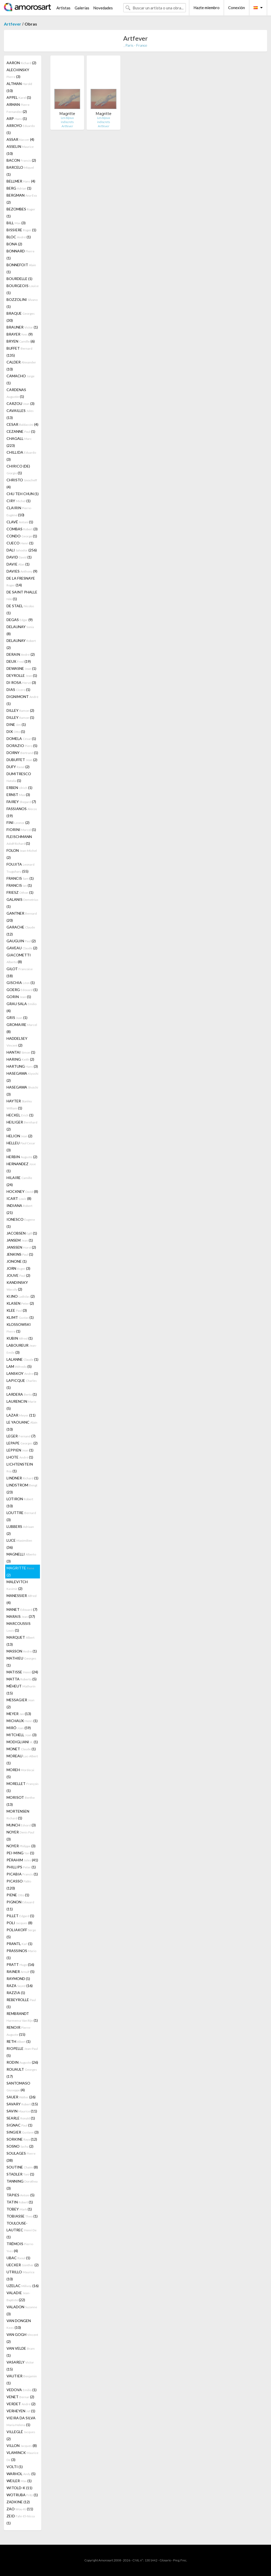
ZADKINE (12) (18, 2502)
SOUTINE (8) (22, 2167)
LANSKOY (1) (22, 1373)
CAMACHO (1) (20, 379)
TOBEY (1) (19, 2209)
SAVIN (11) (22, 2111)
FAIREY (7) (21, 801)
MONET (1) (21, 1749)
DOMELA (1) (21, 738)
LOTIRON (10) (20, 1502)
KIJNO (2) (21, 1296)
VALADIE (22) (18, 2296)
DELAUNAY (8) (20, 630)
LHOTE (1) (20, 1457)
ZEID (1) (21, 2519)
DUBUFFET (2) (22, 759)
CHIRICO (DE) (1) (18, 469)
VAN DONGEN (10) (19, 2324)
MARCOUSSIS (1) (19, 1626)
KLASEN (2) (20, 1303)
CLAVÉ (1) (20, 522)
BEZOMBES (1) (21, 212)
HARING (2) (20, 1059)
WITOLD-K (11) (19, 2488)
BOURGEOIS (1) (23, 289)
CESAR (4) (22, 424)
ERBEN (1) (19, 787)
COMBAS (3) (22, 529)
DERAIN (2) (21, 654)
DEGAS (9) (20, 619)
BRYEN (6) (21, 341)
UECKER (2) (23, 2265)
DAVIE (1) (18, 564)
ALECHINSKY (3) (18, 73)
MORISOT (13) (21, 1801)
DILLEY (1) (20, 717)
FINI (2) (18, 822)
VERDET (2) (21, 2404)
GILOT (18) (20, 972)
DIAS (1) (18, 689)
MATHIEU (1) (21, 1661)
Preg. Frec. (180, 2560)
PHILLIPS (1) (21, 1867)
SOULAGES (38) (21, 2156)
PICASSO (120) (19, 1884)
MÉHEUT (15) (21, 1689)
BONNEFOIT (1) (21, 268)
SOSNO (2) (20, 2146)
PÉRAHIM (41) (22, 1860)
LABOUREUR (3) (22, 1348)
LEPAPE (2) (22, 1443)
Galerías (82, 7)
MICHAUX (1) (22, 1720)
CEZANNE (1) (21, 431)
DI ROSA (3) (21, 682)
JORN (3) (18, 1268)
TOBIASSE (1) (22, 2216)
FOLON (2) (22, 854)
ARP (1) (17, 118)
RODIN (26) (22, 2062)
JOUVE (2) (18, 1275)
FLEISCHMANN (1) (19, 840)
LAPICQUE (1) (22, 1384)
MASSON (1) (22, 1651)
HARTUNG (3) (22, 1066)
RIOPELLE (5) (22, 2052)
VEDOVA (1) (22, 2389)
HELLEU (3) (21, 1146)
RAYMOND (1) (18, 1978)
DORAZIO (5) (22, 745)
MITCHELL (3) (22, 1735)
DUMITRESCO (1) (19, 777)
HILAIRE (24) (19, 1181)
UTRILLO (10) (20, 2275)
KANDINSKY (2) (17, 1285)
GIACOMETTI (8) (19, 958)
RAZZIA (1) (16, 1992)
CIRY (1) (19, 501)
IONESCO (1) (21, 1223)
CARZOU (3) (20, 403)
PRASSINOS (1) (21, 1954)
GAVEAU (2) (22, 948)
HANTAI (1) (21, 1052)
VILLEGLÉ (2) (21, 2435)
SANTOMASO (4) (18, 2086)
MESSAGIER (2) (20, 1703)
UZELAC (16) (23, 2285)
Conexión (236, 7)
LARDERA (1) (22, 1394)
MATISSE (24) (22, 1672)
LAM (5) (19, 1366)
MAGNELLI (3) (21, 1557)
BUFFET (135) (19, 351)
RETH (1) (19, 2041)
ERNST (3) (18, 794)
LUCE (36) (19, 1544)
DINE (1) (16, 724)
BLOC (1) (19, 237)
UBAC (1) (18, 2258)
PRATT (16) (20, 1964)
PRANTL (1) (19, 1943)
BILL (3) (16, 223)
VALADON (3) (22, 2310)
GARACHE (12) (21, 930)
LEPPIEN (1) (20, 1450)
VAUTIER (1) (22, 2379)
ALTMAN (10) (19, 87)
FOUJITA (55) (20, 867)
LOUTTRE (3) (21, 1516)
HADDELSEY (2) (17, 1041)
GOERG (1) (22, 989)
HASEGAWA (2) (22, 1077)
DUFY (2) (18, 766)
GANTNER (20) (22, 916)
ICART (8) (19, 1198)
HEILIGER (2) (22, 1125)
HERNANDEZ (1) (21, 1167)
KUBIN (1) (20, 1338)
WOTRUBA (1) (22, 2495)
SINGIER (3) (23, 2132)
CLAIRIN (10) (19, 511)
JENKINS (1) (20, 1254)
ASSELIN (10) (20, 150)
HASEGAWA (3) (22, 1090)
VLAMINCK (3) (22, 2456)
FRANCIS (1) (20, 878)
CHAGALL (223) (19, 442)
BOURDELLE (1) (19, 278)
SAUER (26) (21, 2097)
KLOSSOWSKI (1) (19, 1327)
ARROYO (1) (21, 129)
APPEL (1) (19, 97)
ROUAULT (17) (22, 2073)
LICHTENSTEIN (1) (20, 1467)
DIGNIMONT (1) (22, 700)
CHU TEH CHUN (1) (23, 493)
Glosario (165, 2560)
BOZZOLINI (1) (22, 303)
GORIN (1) (19, 996)
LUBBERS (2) (20, 1530)
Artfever (12, 23)
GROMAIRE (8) (22, 1028)
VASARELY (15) (20, 2365)
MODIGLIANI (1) (22, 1742)
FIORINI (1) (21, 829)
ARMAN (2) (18, 108)
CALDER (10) (21, 365)
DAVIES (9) (22, 571)
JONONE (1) (17, 1261)
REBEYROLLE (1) (21, 2003)
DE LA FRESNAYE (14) (21, 581)
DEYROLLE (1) (22, 675)
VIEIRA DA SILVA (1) (21, 2421)
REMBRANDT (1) (22, 2016)
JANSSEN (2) (21, 1247)
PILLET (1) (20, 1915)
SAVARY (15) (22, 2104)
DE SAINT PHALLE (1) (22, 595)
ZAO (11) (20, 2509)
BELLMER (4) (21, 181)
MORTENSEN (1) (18, 1814)
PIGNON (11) (20, 1905)
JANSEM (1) (20, 1240)
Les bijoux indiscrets (67, 120)
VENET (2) (20, 2397)
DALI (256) (22, 550)
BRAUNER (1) (22, 327)
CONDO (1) (22, 536)
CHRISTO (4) (22, 483)
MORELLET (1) (23, 1787)
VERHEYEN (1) (21, 2411)
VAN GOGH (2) (22, 2338)
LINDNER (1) (22, 1478)
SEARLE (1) (21, 2118)
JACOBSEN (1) (22, 1233)
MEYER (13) (19, 1713)
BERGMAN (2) (22, 198)
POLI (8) (19, 1923)
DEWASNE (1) (21, 668)
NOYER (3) (20, 1835)
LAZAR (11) (21, 1415)
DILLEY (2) (20, 710)
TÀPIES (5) (20, 2195)
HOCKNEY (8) (22, 1191)
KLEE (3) (17, 1310)
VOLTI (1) (15, 2466)
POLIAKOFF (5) (21, 1933)
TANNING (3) (22, 2184)
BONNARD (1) (20, 254)
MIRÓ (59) (19, 1728)
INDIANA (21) (19, 1209)
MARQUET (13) (20, 1641)
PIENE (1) (18, 1895)
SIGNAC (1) (19, 2125)
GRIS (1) (17, 1017)
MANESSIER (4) (22, 1599)
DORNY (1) (22, 752)
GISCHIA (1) (21, 982)
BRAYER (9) (20, 334)
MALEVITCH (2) (17, 1585)
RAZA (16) (20, 1985)
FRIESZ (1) (20, 892)
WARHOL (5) (21, 2473)
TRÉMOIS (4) (20, 2247)
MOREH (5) (20, 1773)
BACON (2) (21, 160)
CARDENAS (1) (16, 393)
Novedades (103, 7)
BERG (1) (19, 188)
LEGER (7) (21, 1436)
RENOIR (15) (19, 2031)
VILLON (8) (22, 2445)
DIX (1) (16, 731)
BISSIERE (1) (21, 230)
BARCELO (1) (20, 171)
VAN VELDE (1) (21, 2352)
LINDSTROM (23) (22, 1488)
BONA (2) (14, 244)
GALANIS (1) (22, 903)
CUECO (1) (20, 543)
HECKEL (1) (20, 1115)
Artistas (63, 7)
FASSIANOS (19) (22, 812)
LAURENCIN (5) (21, 1405)
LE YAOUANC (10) (22, 1425)
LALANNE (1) (22, 1359)
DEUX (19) (19, 661)
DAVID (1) (19, 557)
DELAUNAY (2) (21, 644)
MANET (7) (22, 1609)
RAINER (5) (20, 1971)
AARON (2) (21, 62)
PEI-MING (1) (20, 1853)
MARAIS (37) (21, 1616)
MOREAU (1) (22, 1759)
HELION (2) (19, 1136)
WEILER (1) (19, 2480)
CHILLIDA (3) (21, 455)
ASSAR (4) (20, 139)
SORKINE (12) (22, 2139)
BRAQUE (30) (21, 317)
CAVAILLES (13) (20, 414)
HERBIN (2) (22, 1157)
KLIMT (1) (20, 1317)
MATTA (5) (22, 1679)
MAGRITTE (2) (20, 1571)
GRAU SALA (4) (22, 1007)
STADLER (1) (20, 2174)
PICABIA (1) (22, 1874)
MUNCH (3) (21, 1825)
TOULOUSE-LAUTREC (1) (22, 2230)
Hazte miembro (206, 7)
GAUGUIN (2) (21, 941)
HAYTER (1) (19, 1104)
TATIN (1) (20, 2202)
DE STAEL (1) (20, 609)
